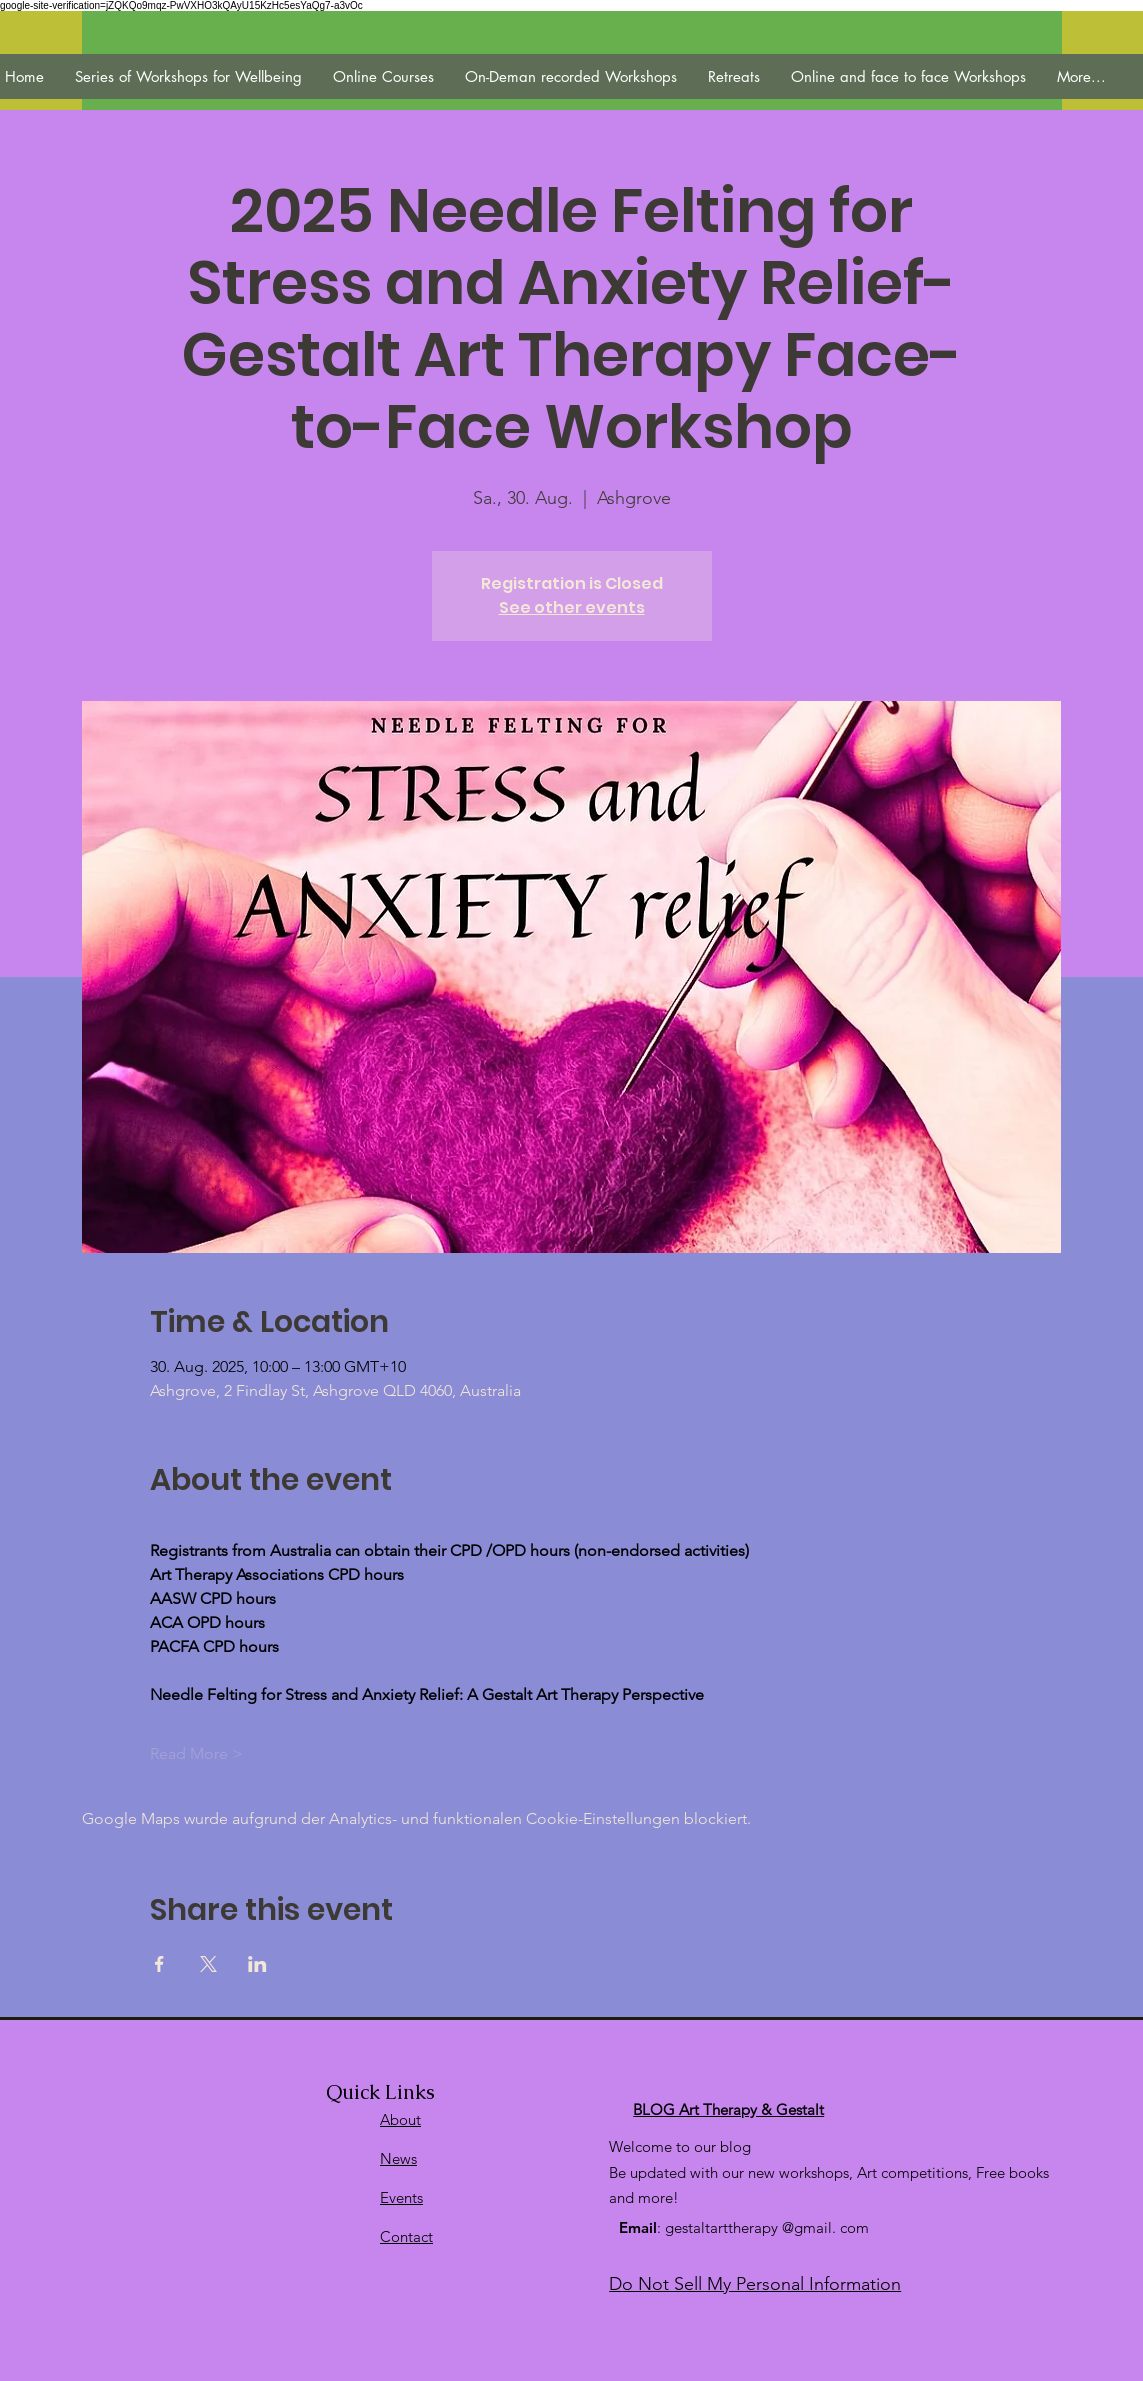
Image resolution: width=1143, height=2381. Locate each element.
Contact (406, 2236)
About (400, 2119)
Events (401, 2197)
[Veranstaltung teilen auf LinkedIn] (257, 1964)
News (398, 2158)
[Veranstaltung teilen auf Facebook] (159, 1964)
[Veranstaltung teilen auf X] (208, 1964)
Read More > (196, 1753)
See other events (572, 607)
